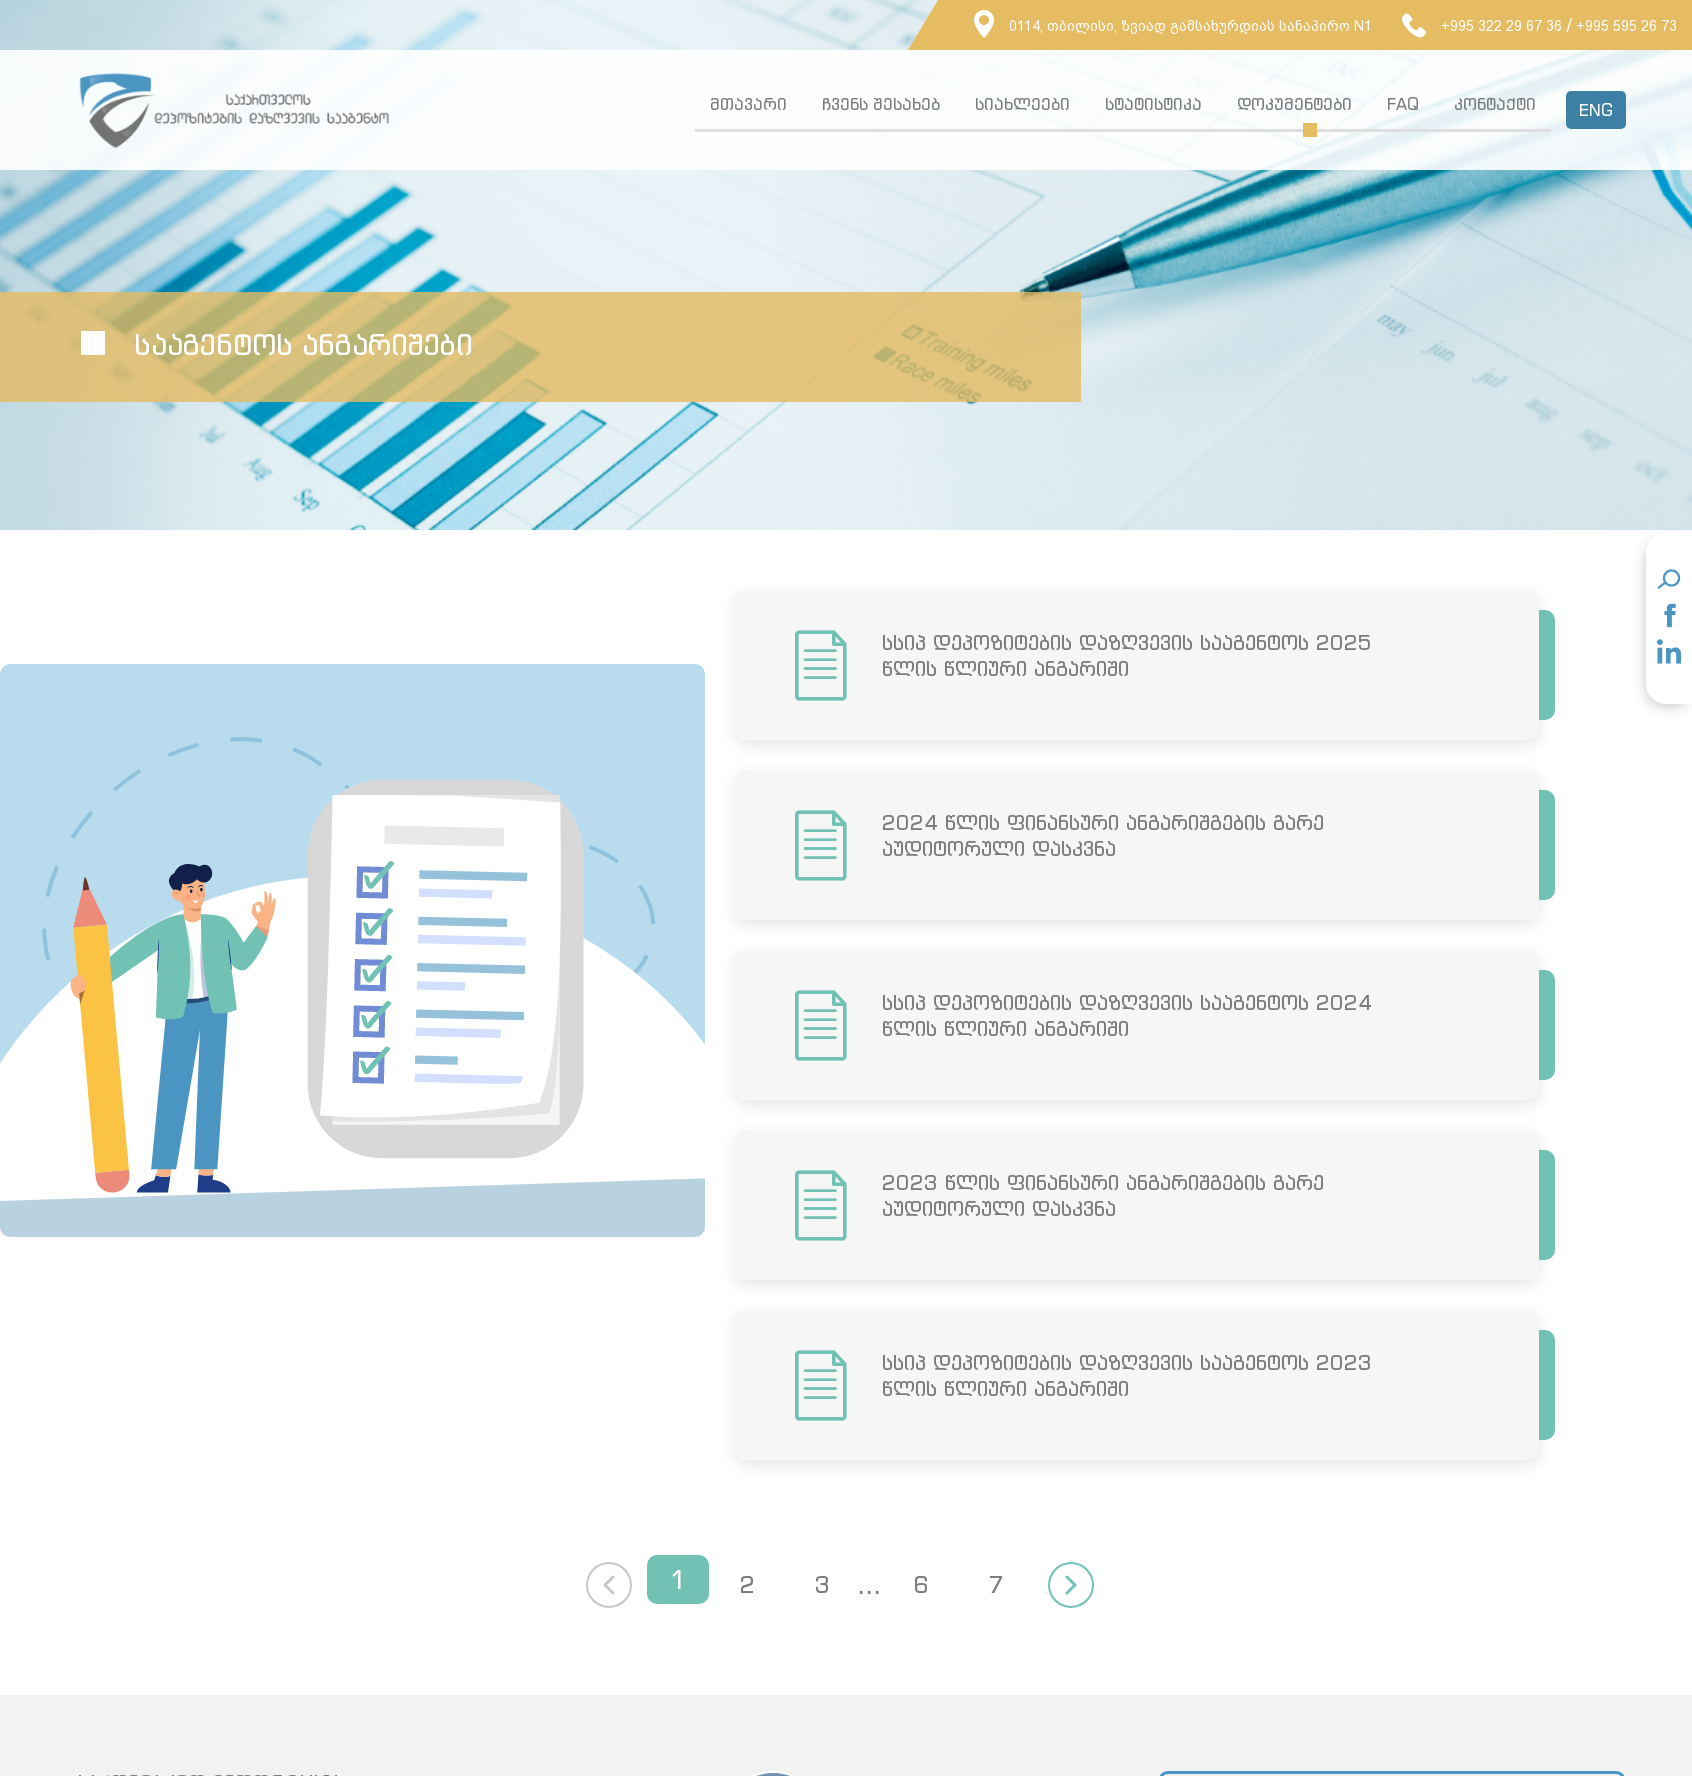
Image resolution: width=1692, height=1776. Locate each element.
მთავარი (748, 104)
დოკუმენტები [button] (1294, 104)
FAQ (1403, 104)
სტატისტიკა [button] (1153, 104)
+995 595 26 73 (1626, 26)
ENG (1596, 110)
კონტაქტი (1495, 104)
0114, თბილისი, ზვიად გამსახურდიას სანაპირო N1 (1173, 26)
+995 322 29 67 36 (1482, 26)
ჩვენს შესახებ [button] (881, 104)
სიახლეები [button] (1022, 104)
